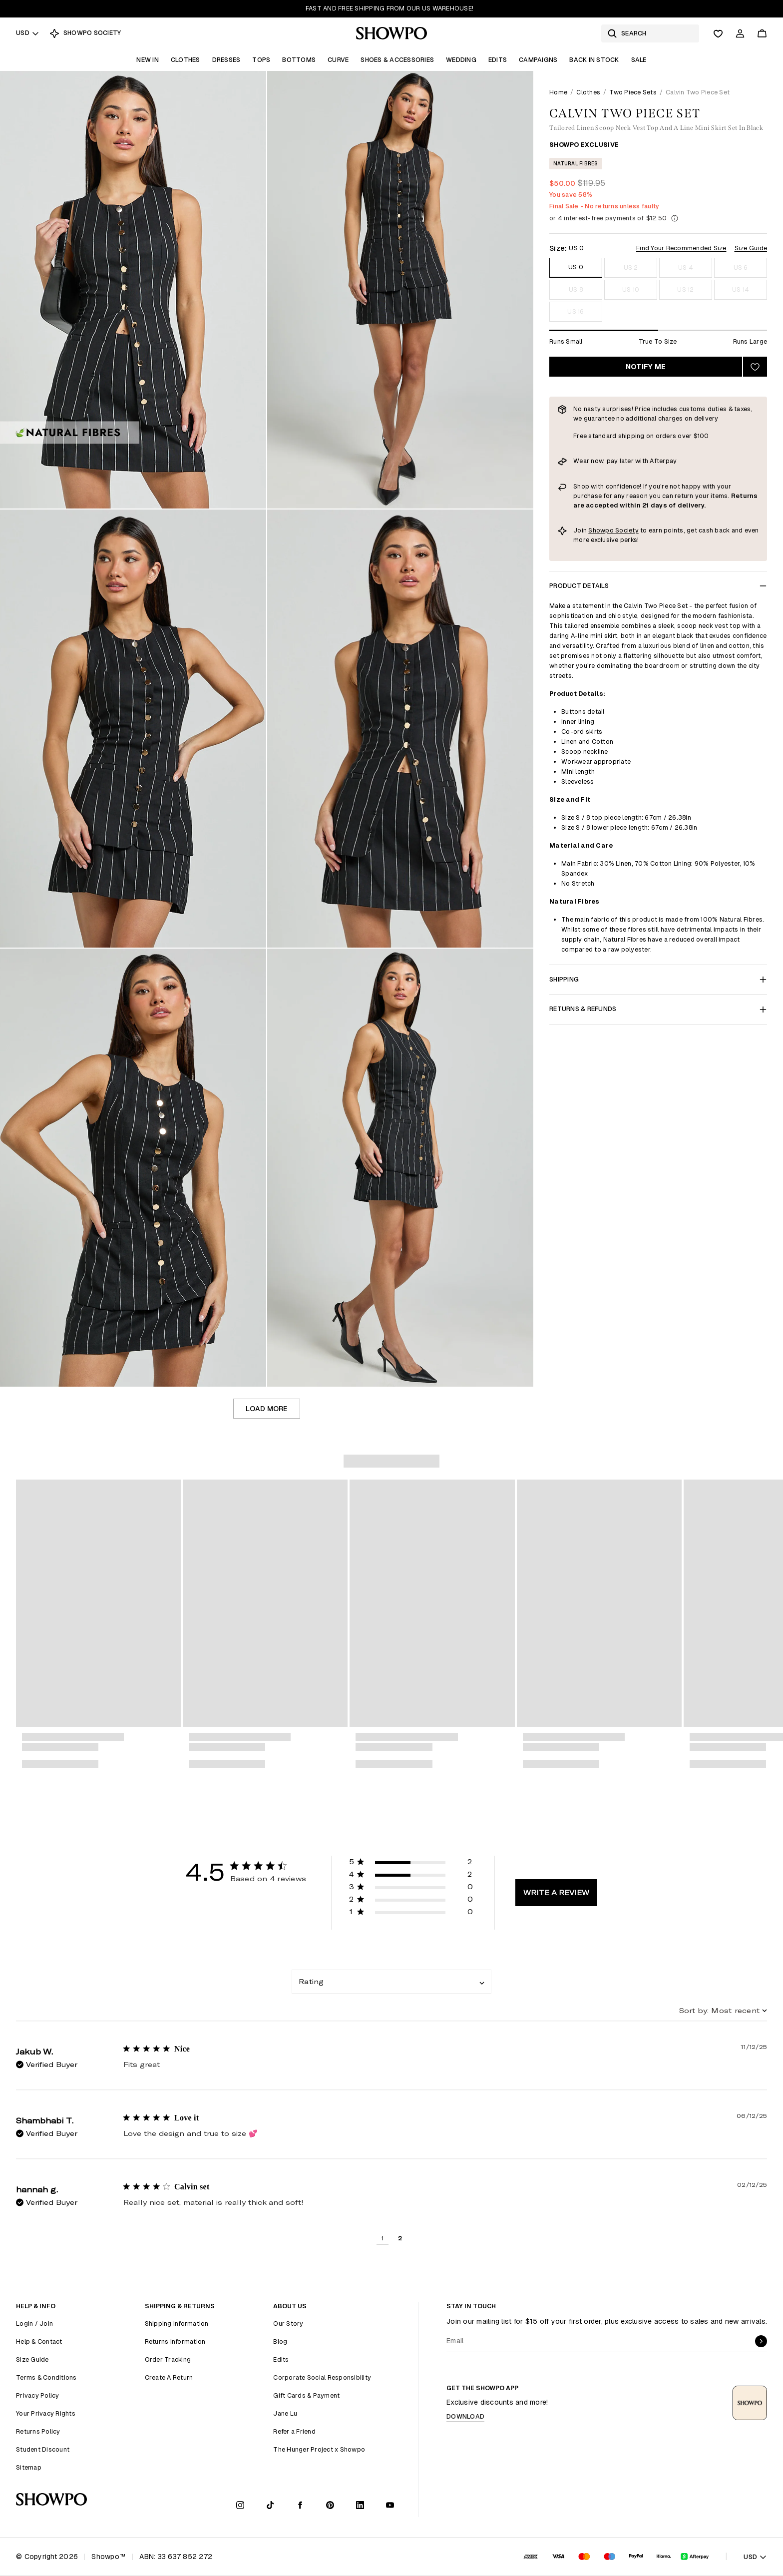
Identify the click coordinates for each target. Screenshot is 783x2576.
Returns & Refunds (658, 1009)
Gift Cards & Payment (306, 2395)
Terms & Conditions (46, 2377)
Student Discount (42, 2449)
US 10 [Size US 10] (630, 289)
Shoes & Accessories (397, 59)
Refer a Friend (294, 2431)
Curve (338, 59)
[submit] (761, 2341)
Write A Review (556, 1892)
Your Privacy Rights (45, 2413)
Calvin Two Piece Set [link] (698, 92)
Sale (639, 59)
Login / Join (34, 2323)
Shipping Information (177, 2323)
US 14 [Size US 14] (740, 289)
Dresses (226, 59)
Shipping (658, 979)
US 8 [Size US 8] (576, 289)
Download (465, 2416)
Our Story (288, 2323)
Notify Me (646, 366)
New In (147, 59)
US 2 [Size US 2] (631, 267)
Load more (266, 1408)
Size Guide (751, 248)
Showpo (601, 530)
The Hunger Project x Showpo (319, 2449)
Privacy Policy (37, 2395)
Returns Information (175, 2341)
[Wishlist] (718, 33)
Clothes (185, 59)
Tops (261, 59)
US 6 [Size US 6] (741, 267)
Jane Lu (285, 2413)
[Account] (740, 33)
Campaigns (538, 59)
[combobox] (391, 1982)
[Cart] (762, 33)
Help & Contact (39, 2341)
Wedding (461, 59)
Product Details (658, 585)
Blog (280, 2341)
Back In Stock (594, 59)
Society (627, 530)
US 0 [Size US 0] (575, 267)
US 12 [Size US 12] (685, 289)
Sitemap (28, 2467)
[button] (411, 1863)
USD (27, 32)
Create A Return (169, 2377)
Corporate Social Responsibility (322, 2377)
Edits (497, 59)
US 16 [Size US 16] (575, 311)
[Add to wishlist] (755, 367)
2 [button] (400, 2237)
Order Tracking (168, 2359)
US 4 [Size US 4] (685, 267)
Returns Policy (38, 2431)
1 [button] (382, 2237)
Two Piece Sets (633, 92)
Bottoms (299, 59)
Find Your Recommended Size (681, 248)
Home (558, 92)
